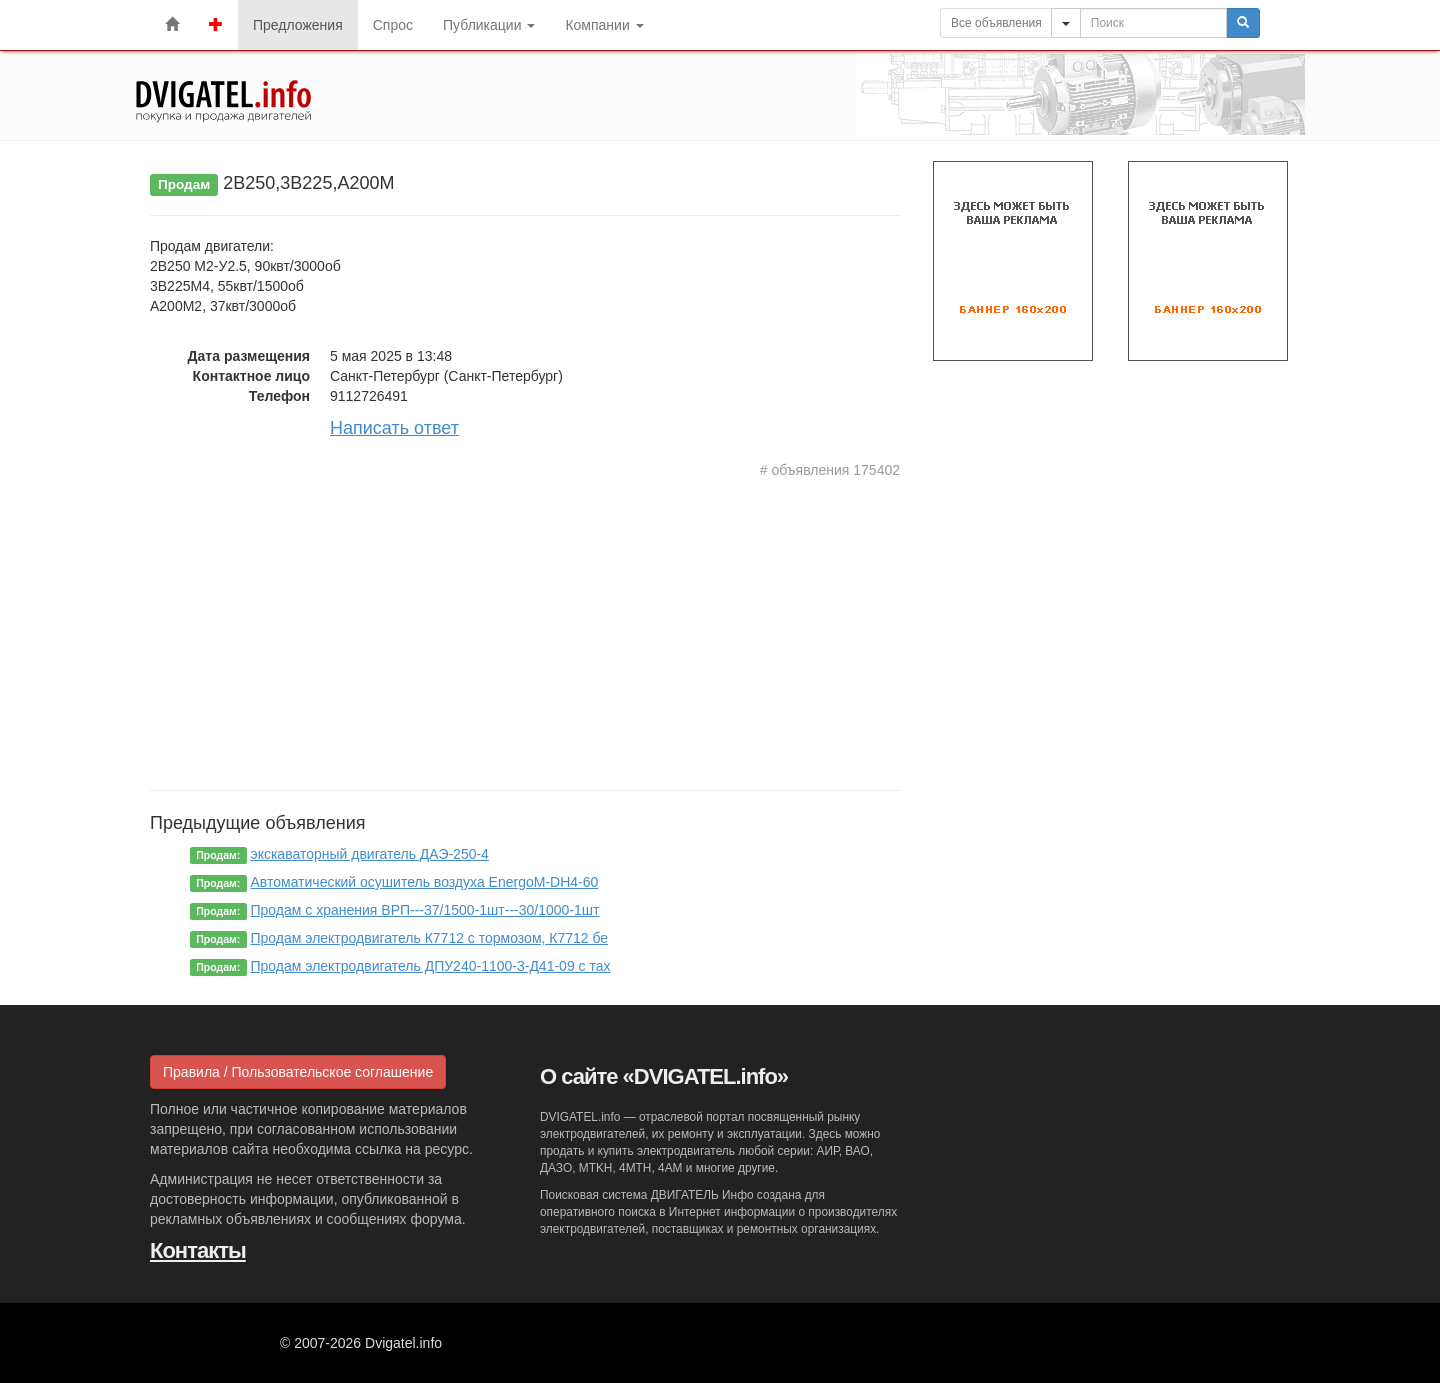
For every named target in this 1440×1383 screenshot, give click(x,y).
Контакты (198, 1250)
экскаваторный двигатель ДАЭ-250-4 (370, 854)
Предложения (298, 25)
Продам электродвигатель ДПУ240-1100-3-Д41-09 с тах (431, 966)
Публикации (489, 25)
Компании (604, 25)
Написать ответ (394, 428)
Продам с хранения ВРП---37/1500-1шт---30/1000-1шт (425, 910)
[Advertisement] (525, 630)
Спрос (393, 25)
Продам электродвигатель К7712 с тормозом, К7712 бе (430, 938)
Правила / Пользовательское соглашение (298, 1072)
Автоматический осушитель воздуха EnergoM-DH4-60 (425, 882)
